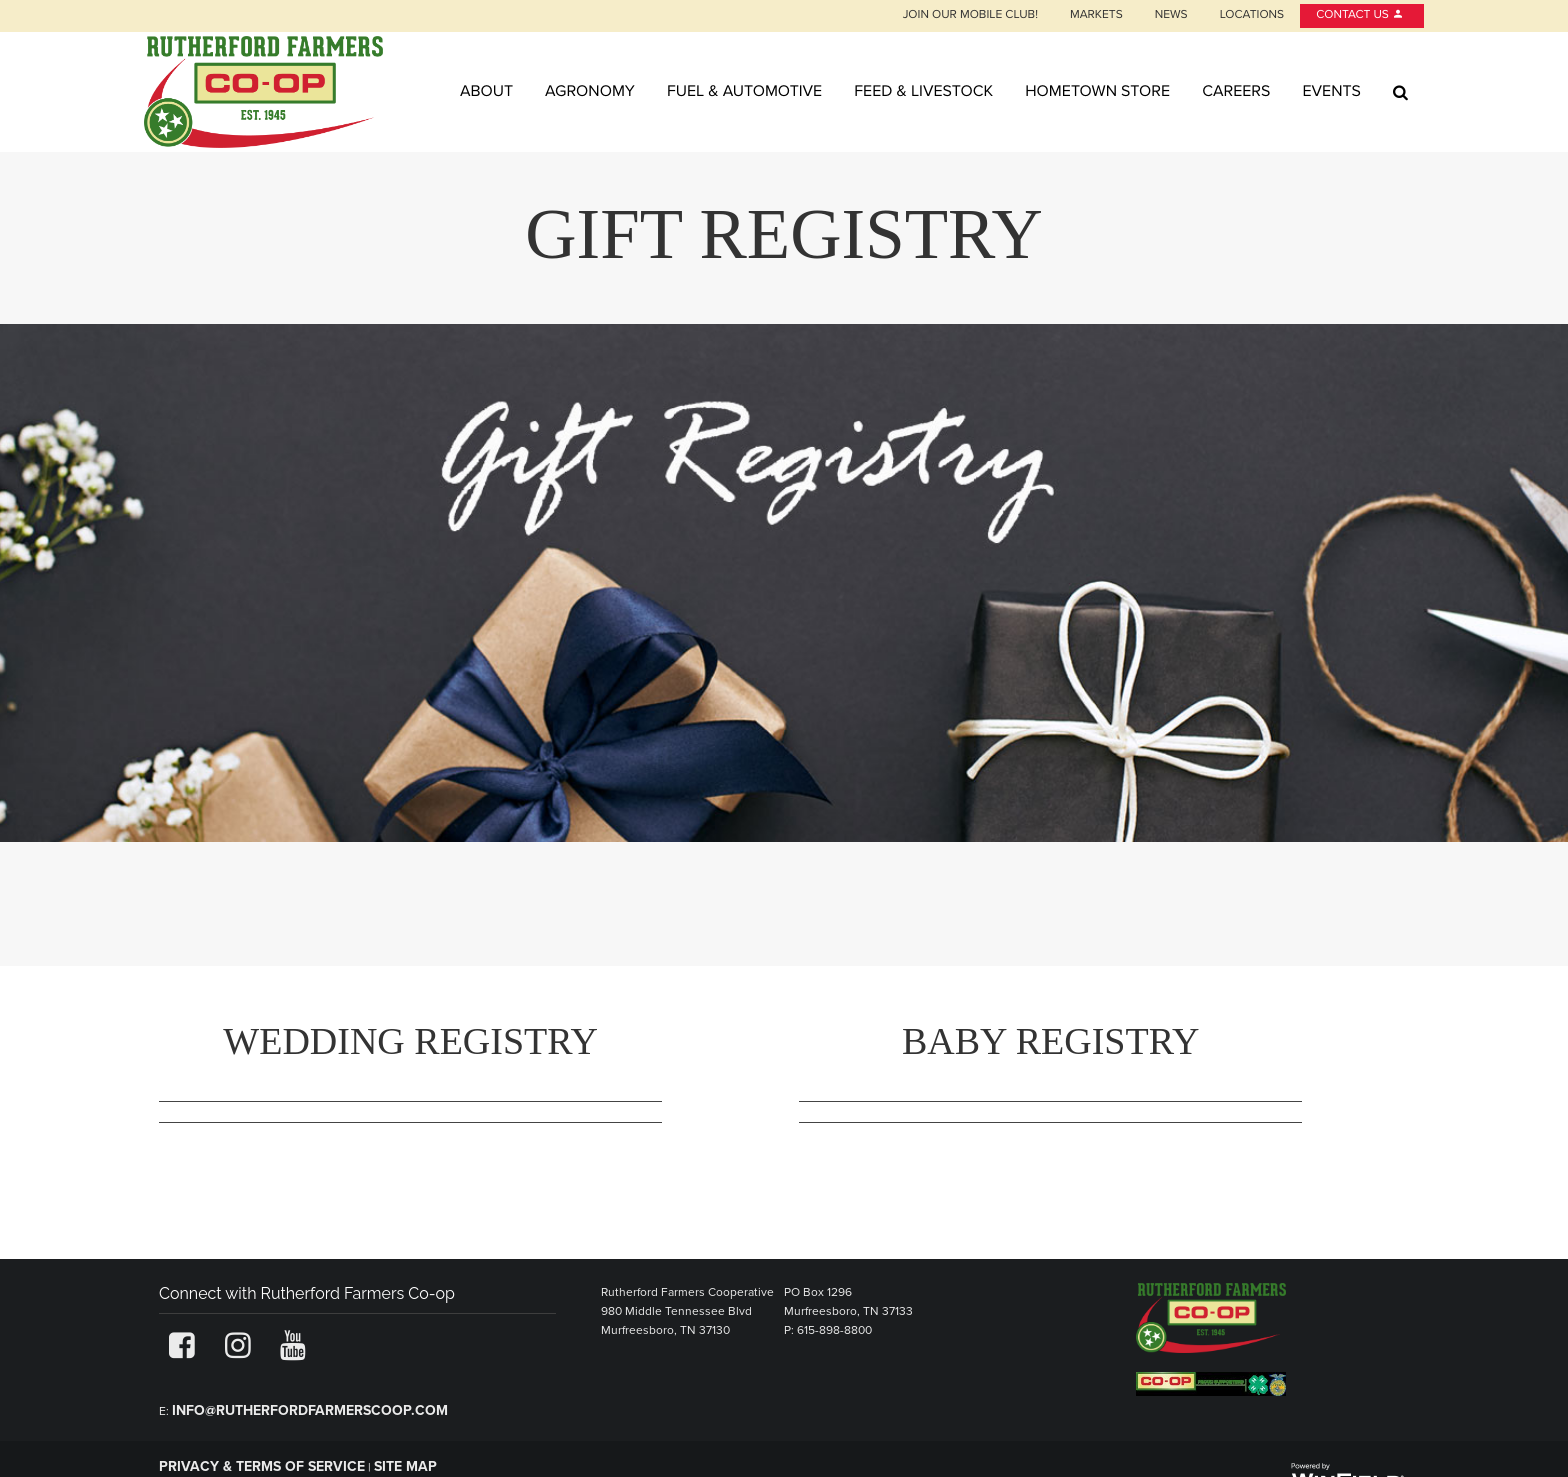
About (486, 91)
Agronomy (590, 91)
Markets (1096, 15)
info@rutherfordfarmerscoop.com (310, 1410)
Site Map (405, 1466)
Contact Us (1360, 15)
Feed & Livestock (923, 91)
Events (1331, 91)
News (1171, 15)
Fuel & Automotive (744, 91)
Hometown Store (1097, 91)
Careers (1236, 91)
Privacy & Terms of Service (262, 1466)
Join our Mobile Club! (970, 15)
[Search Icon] (1400, 92)
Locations (1252, 15)
